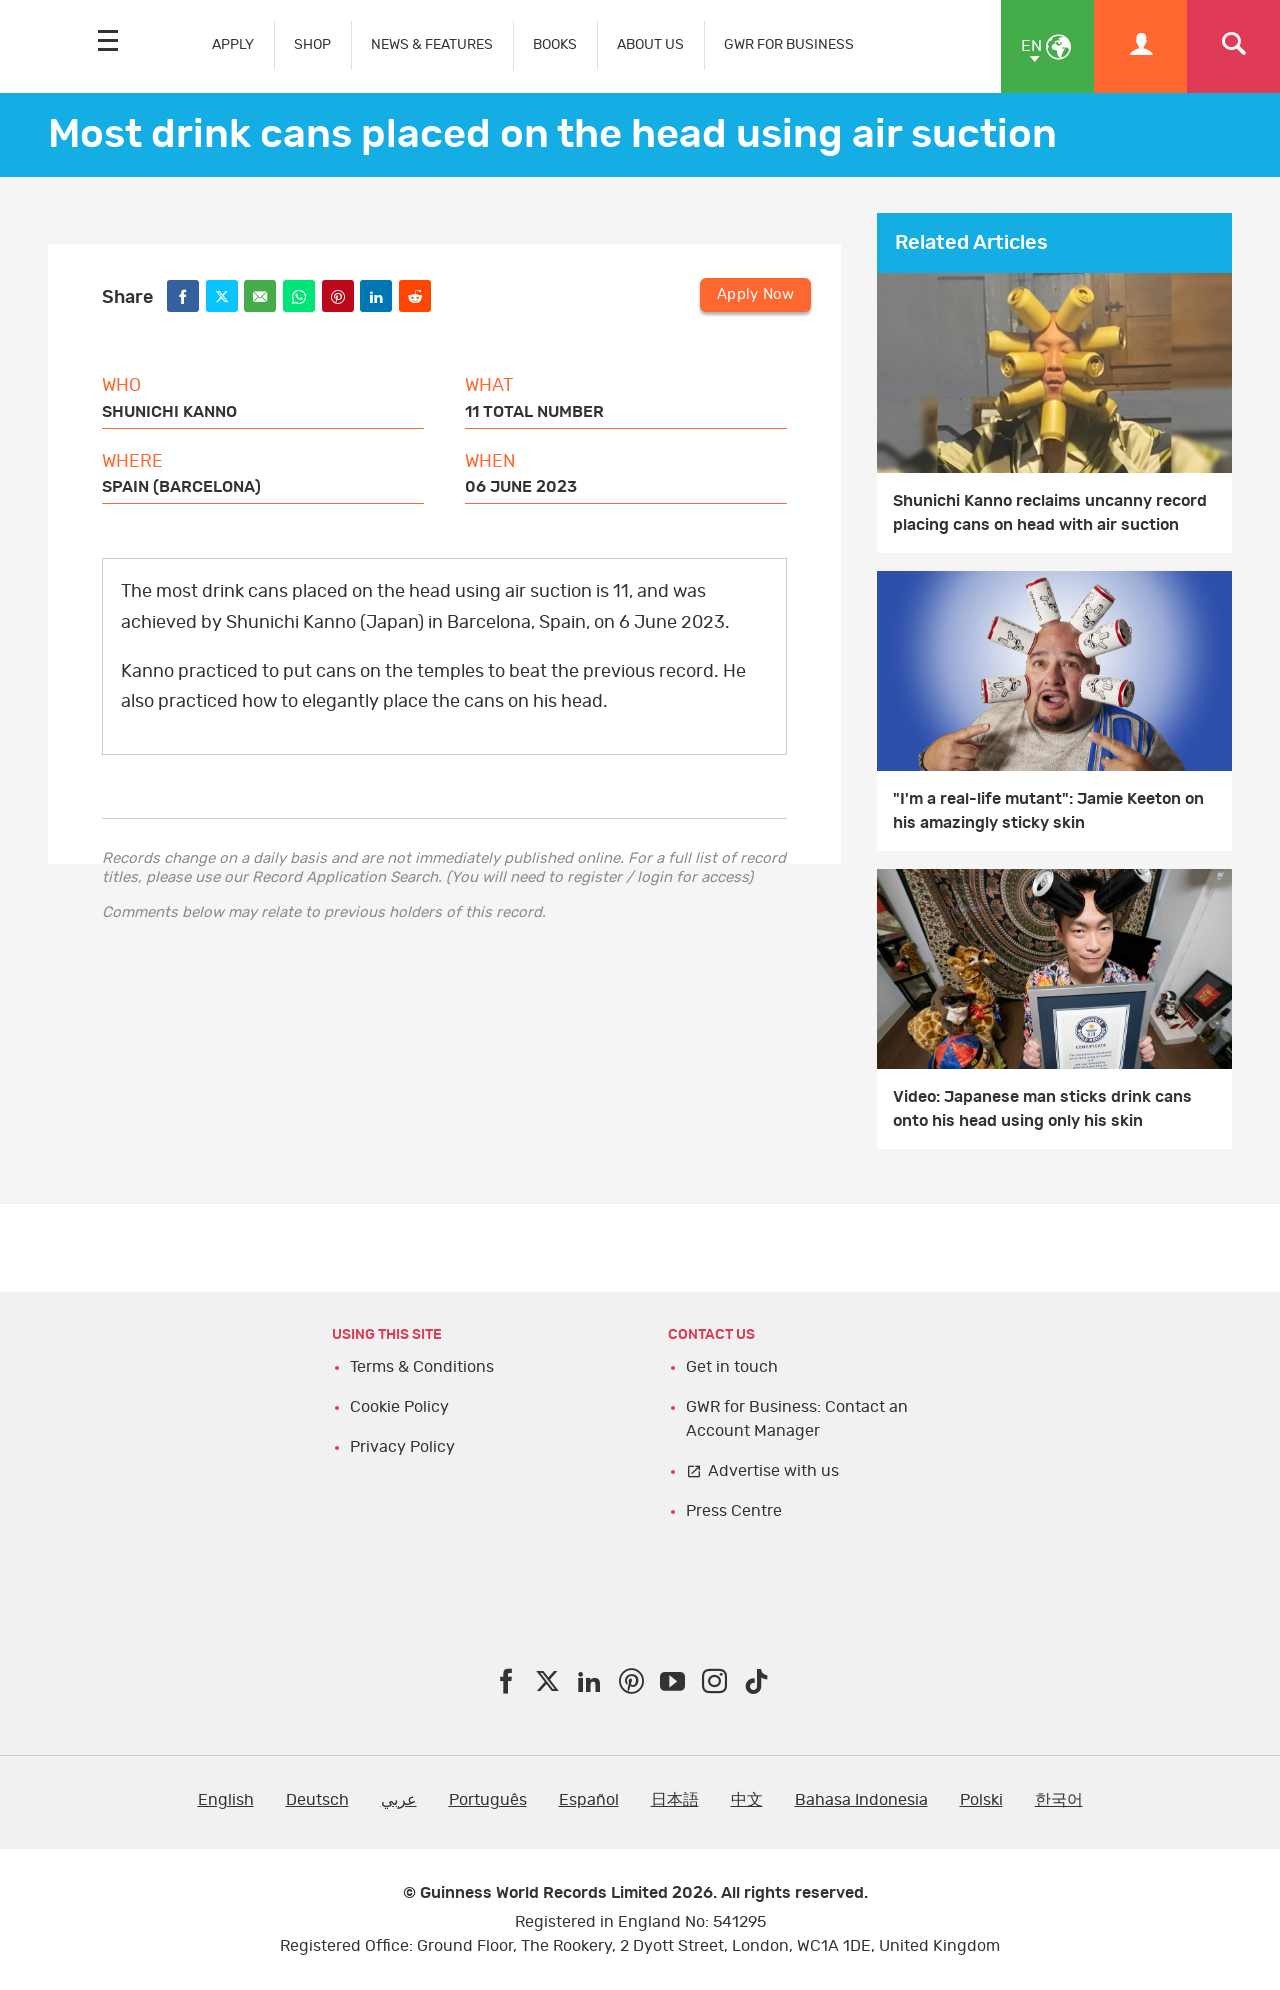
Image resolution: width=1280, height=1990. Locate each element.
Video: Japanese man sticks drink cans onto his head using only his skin (1042, 1109)
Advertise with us (773, 1471)
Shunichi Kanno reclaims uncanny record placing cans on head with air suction (1050, 513)
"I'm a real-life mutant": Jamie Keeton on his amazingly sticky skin (1048, 811)
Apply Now (755, 294)
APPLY (233, 44)
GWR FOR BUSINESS (789, 44)
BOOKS (555, 44)
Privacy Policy (402, 1447)
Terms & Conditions (422, 1367)
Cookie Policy (399, 1407)
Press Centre (734, 1511)
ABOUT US (650, 44)
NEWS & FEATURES (432, 44)
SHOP (312, 44)
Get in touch (732, 1367)
